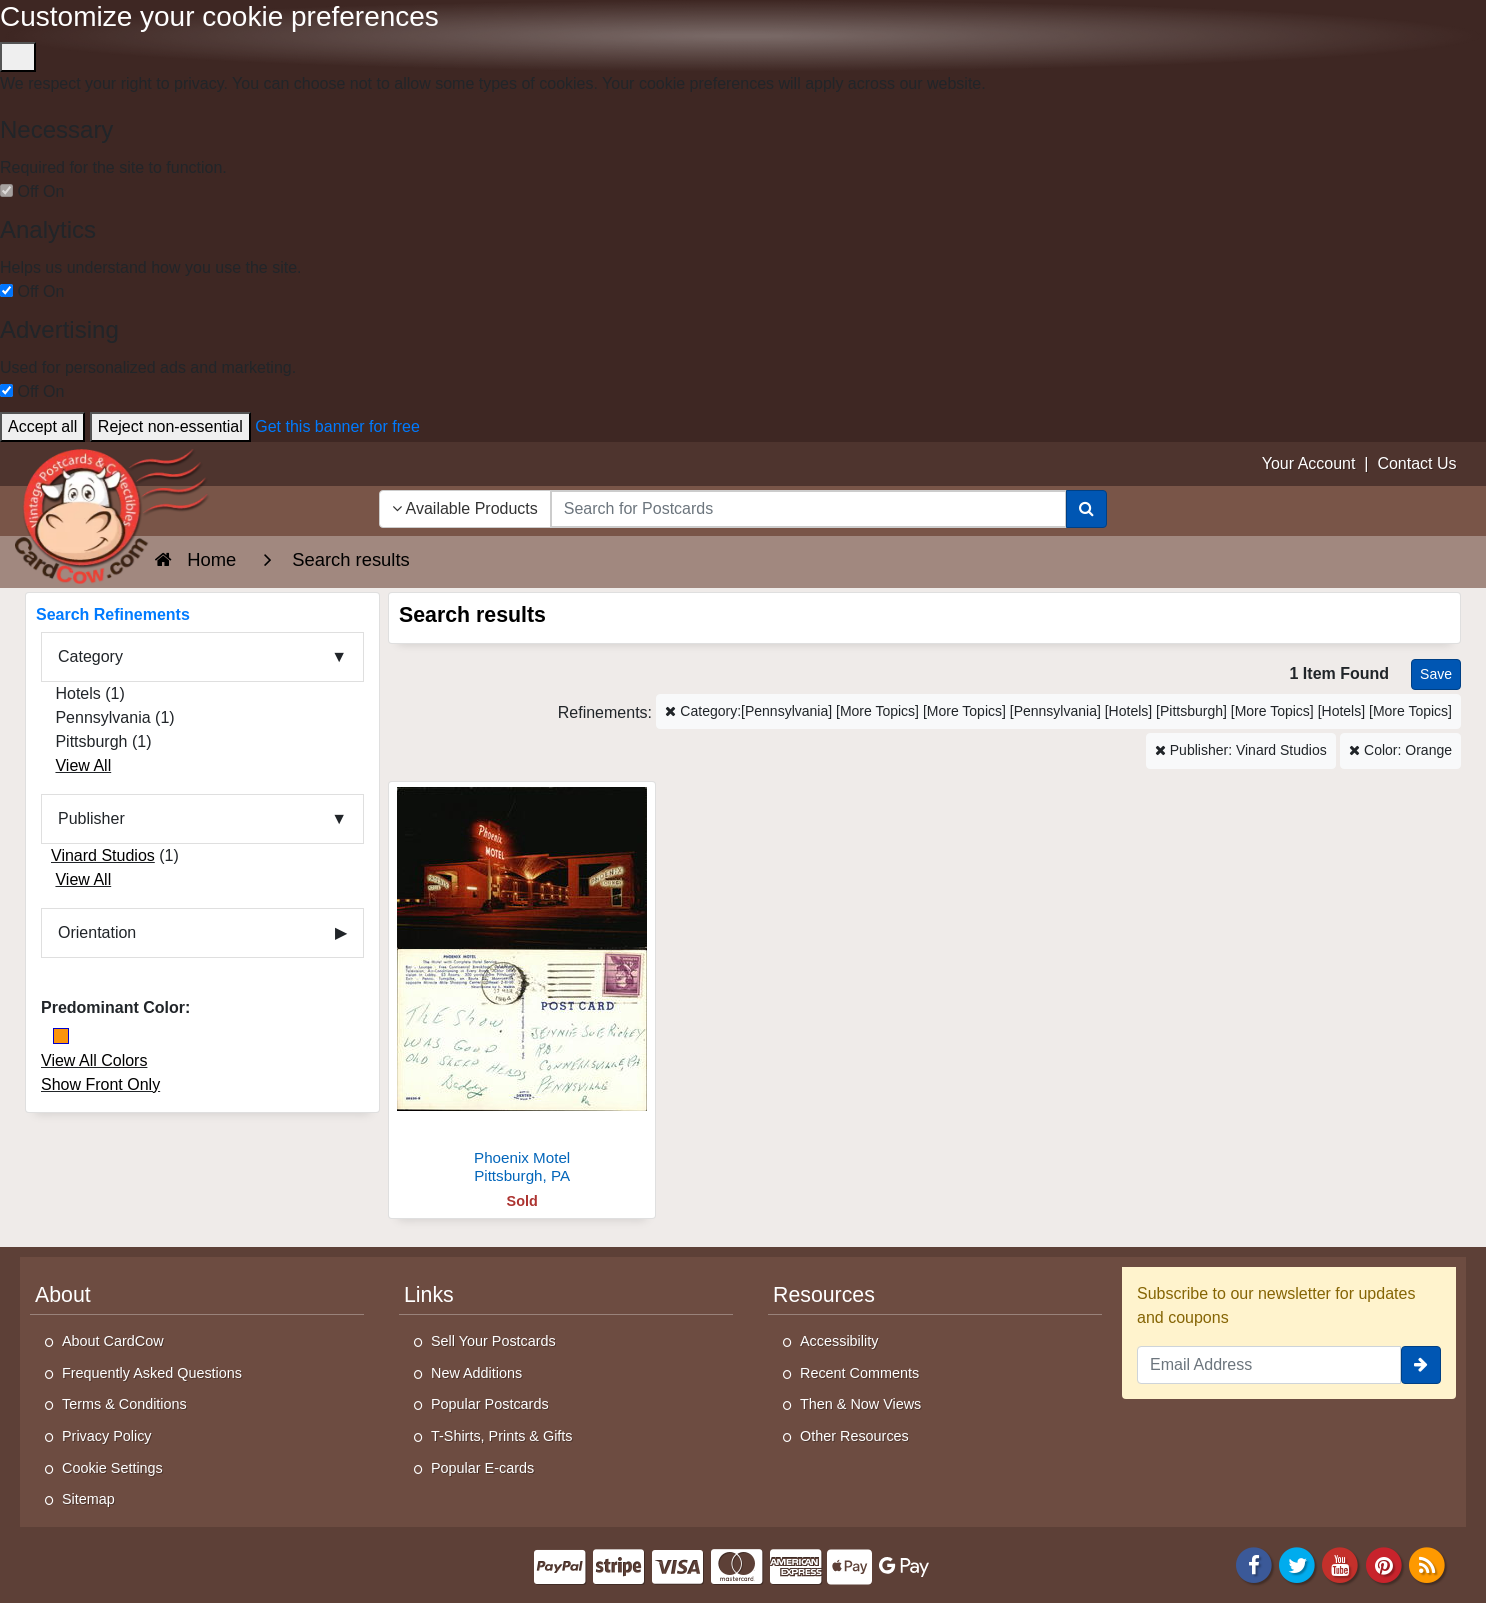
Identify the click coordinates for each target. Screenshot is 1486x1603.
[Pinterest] (1384, 1563)
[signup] (1421, 1365)
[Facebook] (1254, 1563)
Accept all (42, 426)
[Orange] (61, 1036)
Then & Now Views (860, 1404)
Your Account (1309, 463)
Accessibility (839, 1341)
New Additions (476, 1373)
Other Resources (854, 1436)
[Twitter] (1297, 1563)
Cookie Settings (112, 1468)
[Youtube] (1341, 1563)
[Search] (1086, 509)
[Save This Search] (1436, 674)
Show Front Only (100, 1084)
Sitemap (88, 1499)
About (63, 1295)
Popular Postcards (490, 1404)
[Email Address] (1269, 1365)
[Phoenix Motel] (522, 988)
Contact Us (1416, 463)
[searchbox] (808, 509)
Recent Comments (859, 1373)
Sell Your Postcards (493, 1341)
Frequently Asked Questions (152, 1373)
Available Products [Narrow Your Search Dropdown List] (465, 508)
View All (83, 765)
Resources (824, 1295)
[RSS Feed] (1427, 1563)
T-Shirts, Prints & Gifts (502, 1436)
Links (429, 1295)
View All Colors (94, 1060)
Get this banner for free (337, 426)
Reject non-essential (170, 426)
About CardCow (113, 1341)
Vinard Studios (103, 855)
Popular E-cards (482, 1468)
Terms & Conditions (124, 1404)
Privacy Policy (107, 1436)
